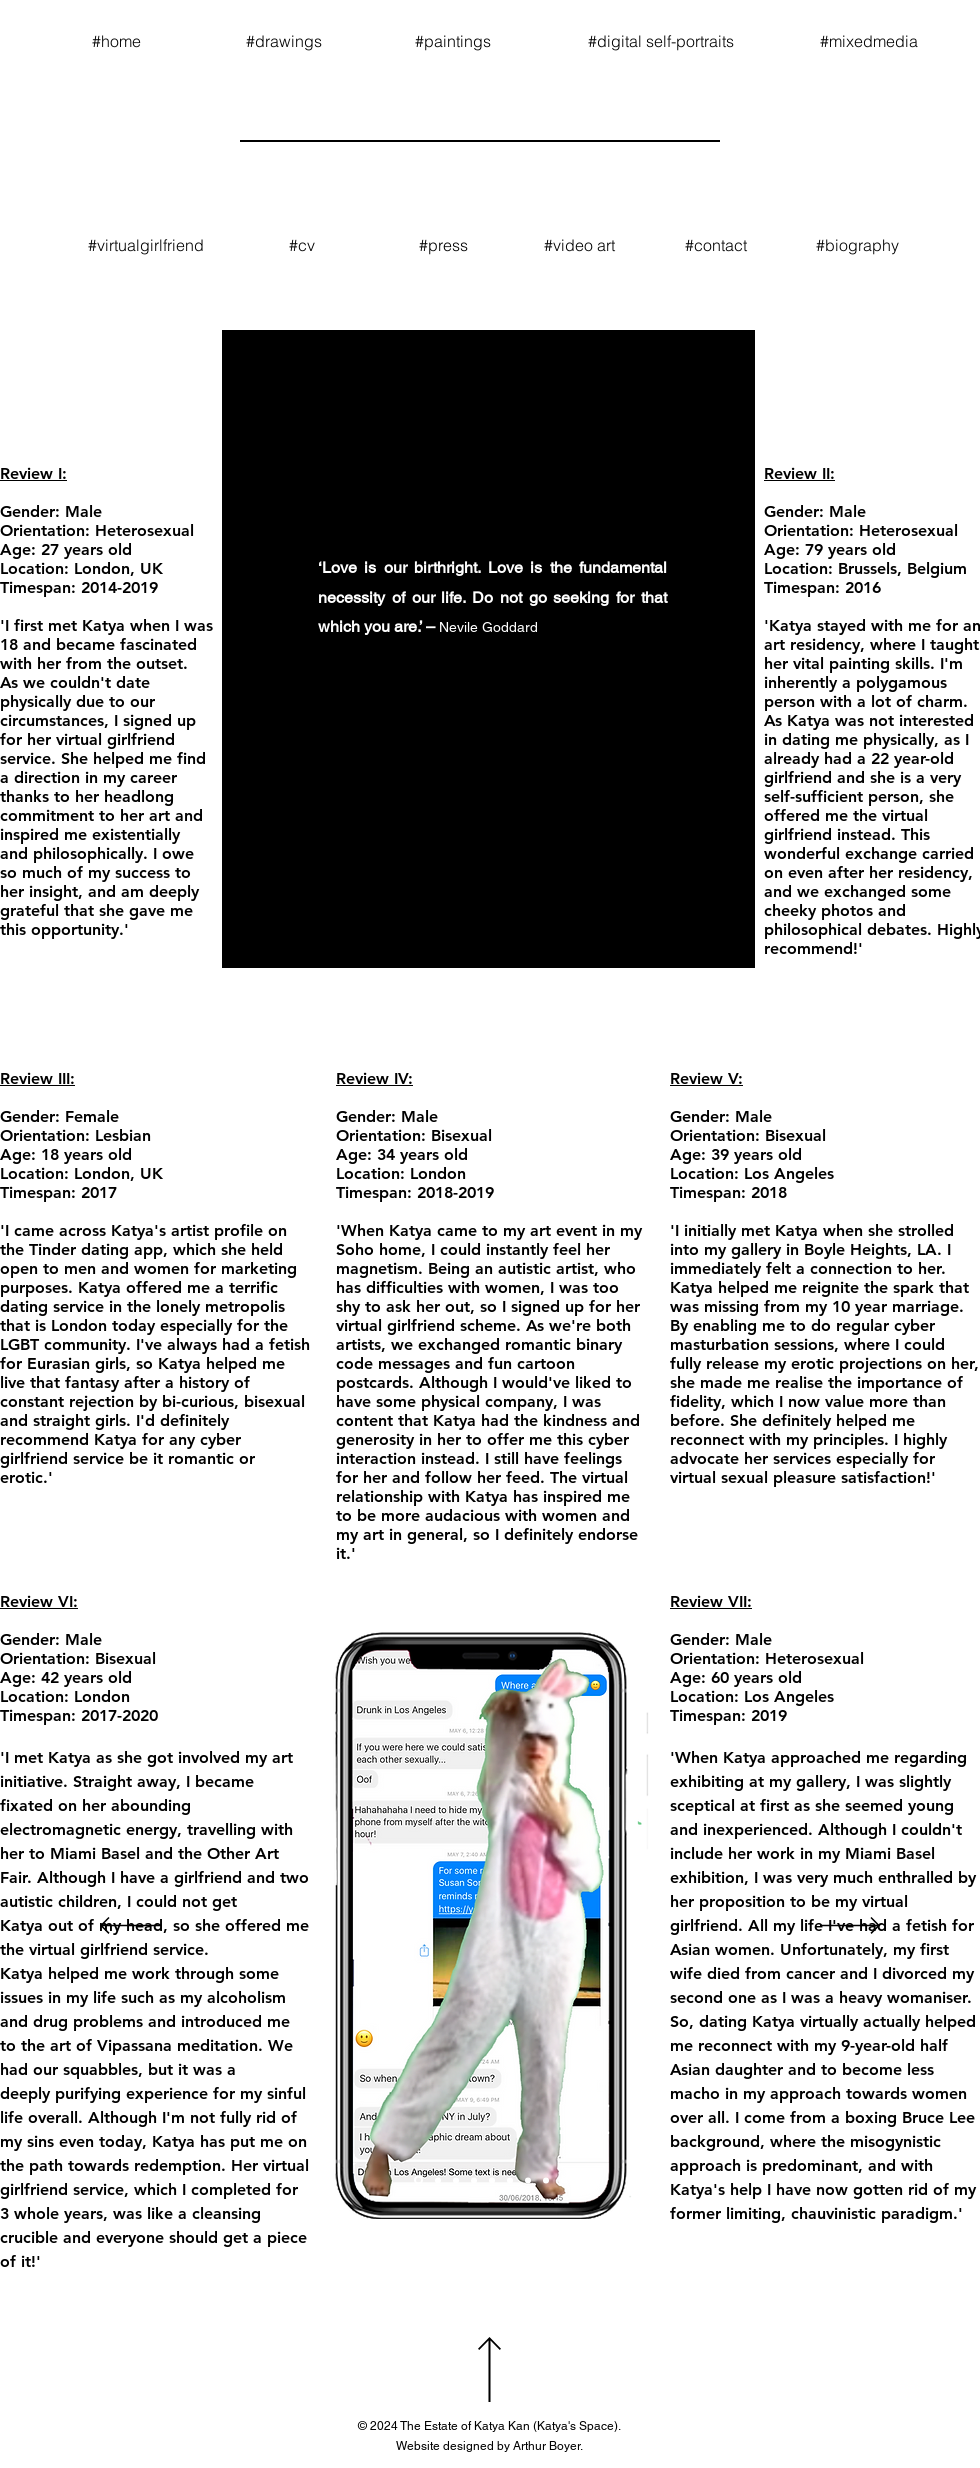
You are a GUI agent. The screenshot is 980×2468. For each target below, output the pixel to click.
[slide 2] (438, 2180)
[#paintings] (453, 41)
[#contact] (716, 245)
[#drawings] (284, 41)
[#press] (443, 245)
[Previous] (130, 1927)
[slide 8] (510, 2180)
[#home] (116, 41)
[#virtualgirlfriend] (146, 245)
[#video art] (579, 245)
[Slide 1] (418, 2180)
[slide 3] (456, 2180)
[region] (488, 649)
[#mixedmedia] (869, 41)
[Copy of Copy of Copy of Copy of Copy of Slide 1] (546, 2180)
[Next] (850, 1927)
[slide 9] (528, 2180)
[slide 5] (492, 2180)
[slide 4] (474, 2180)
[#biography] (857, 245)
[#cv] (302, 245)
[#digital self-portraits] (661, 41)
